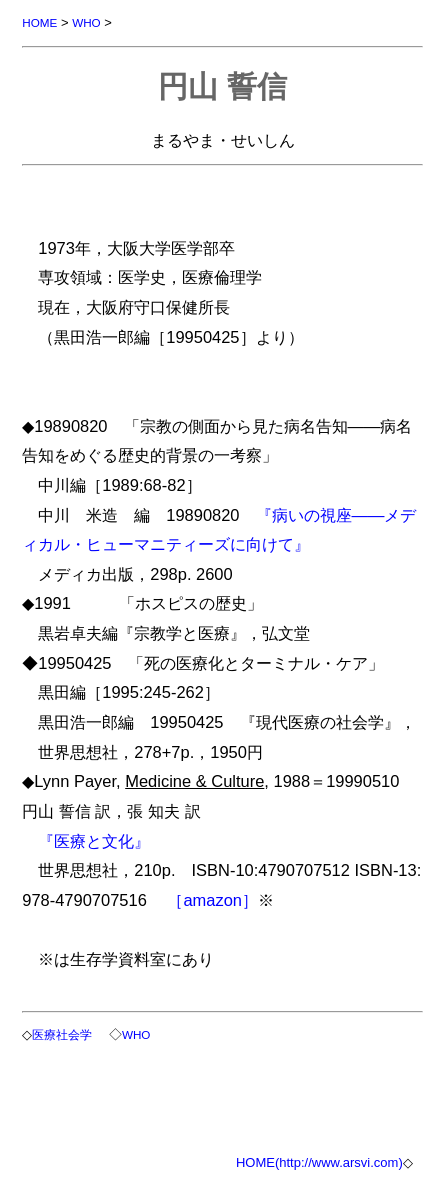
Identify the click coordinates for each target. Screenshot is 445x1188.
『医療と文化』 (94, 841)
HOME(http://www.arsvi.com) (319, 1162)
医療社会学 (62, 1034)
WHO (86, 22)
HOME (39, 22)
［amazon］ (212, 900)
